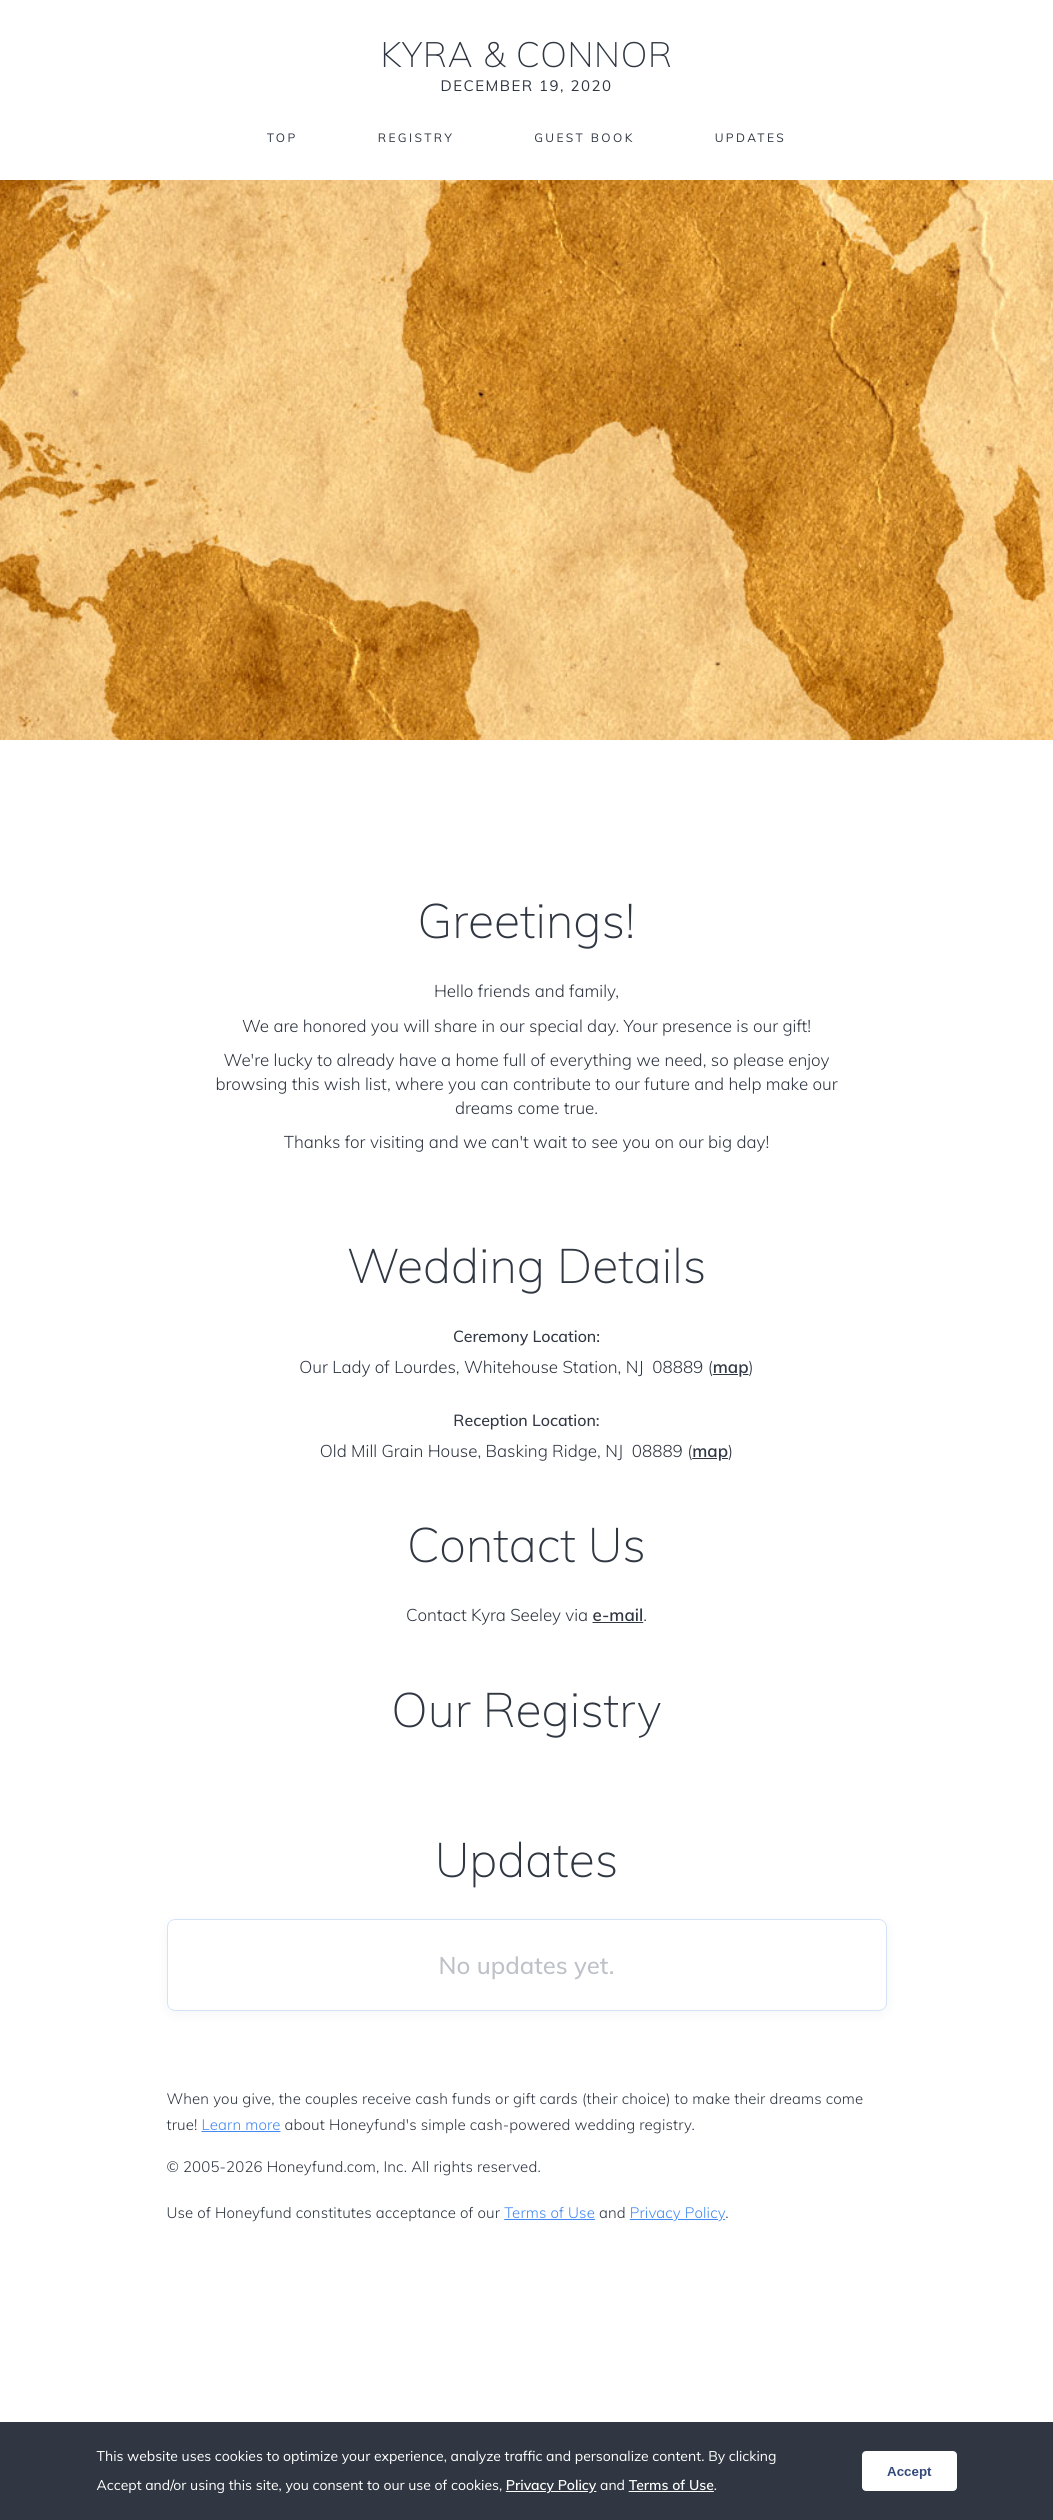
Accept (909, 2471)
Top (282, 137)
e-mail (618, 1615)
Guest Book (584, 137)
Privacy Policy (677, 2212)
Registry (416, 137)
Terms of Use (549, 2212)
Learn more (241, 2124)
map (731, 1367)
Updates (751, 137)
